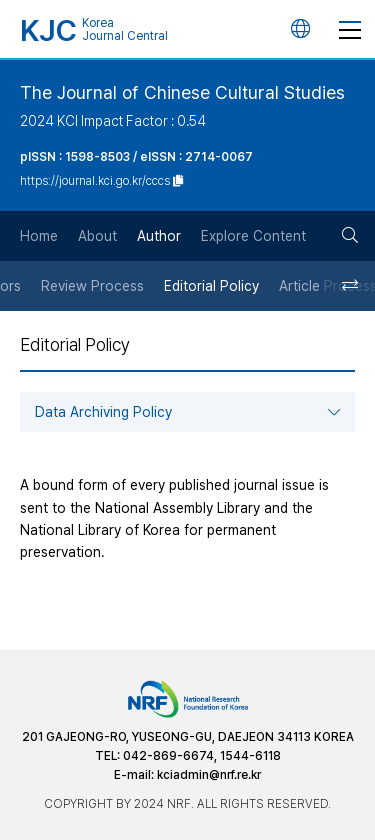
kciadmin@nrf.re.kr (209, 775)
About (97, 236)
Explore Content (253, 236)
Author (159, 236)
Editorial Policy (211, 286)
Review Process (92, 286)
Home (39, 236)
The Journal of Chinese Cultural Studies (182, 92)
